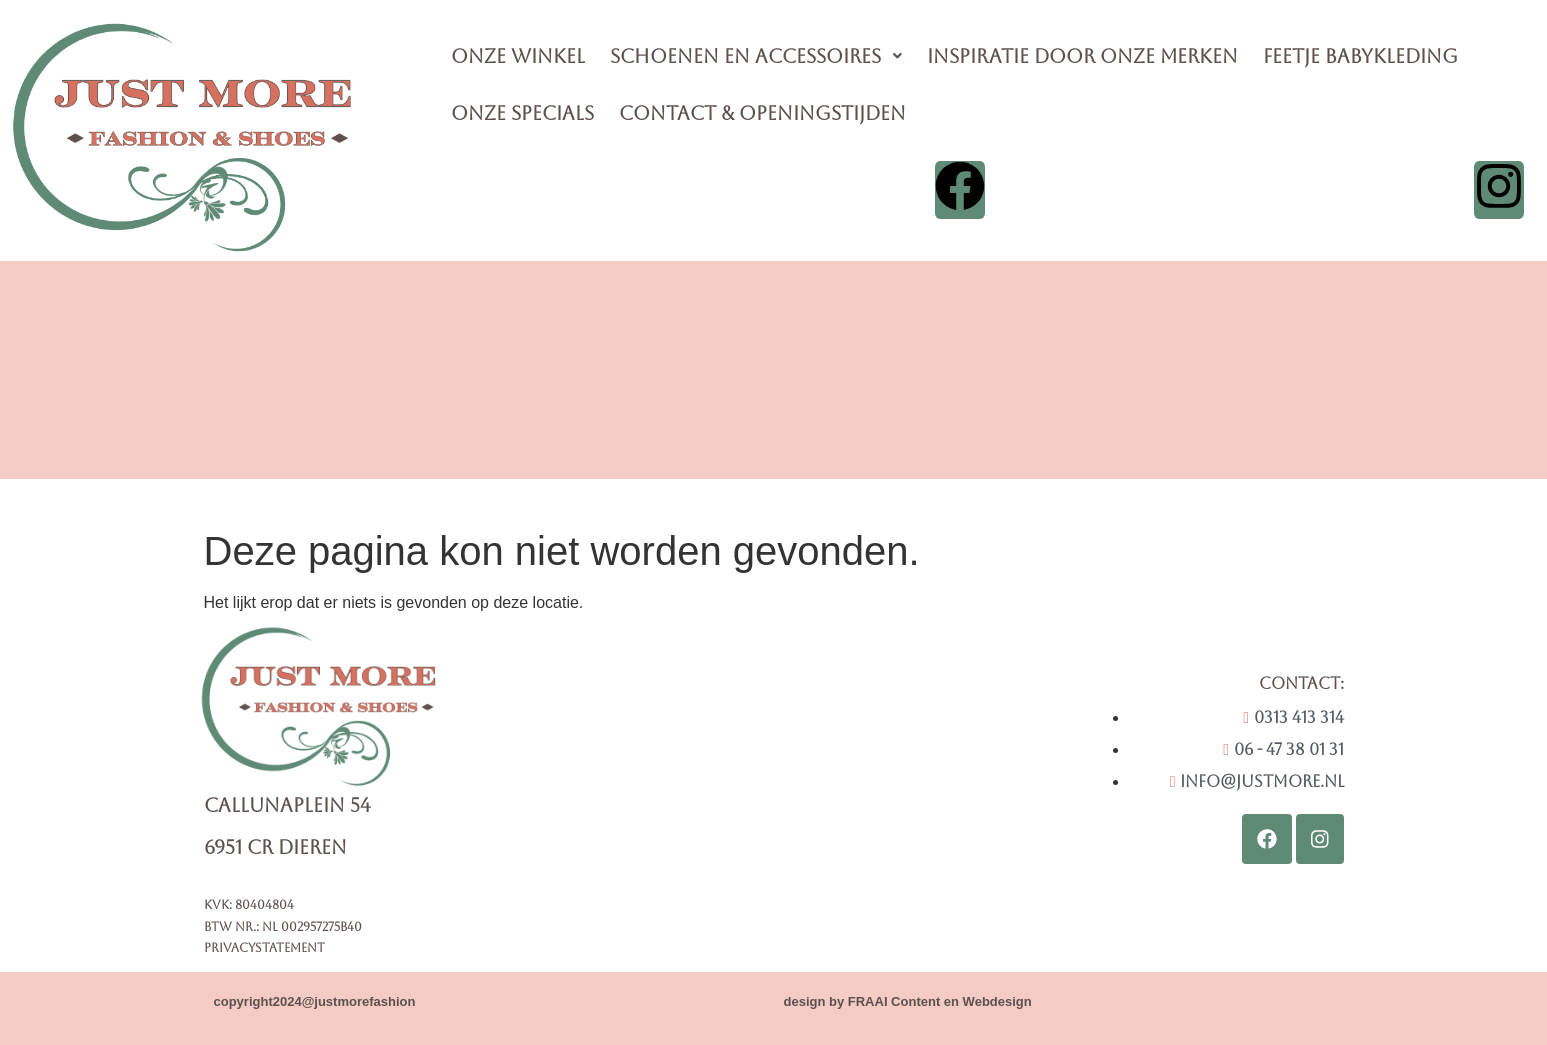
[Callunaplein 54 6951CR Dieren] (807, 783)
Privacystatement (264, 948)
